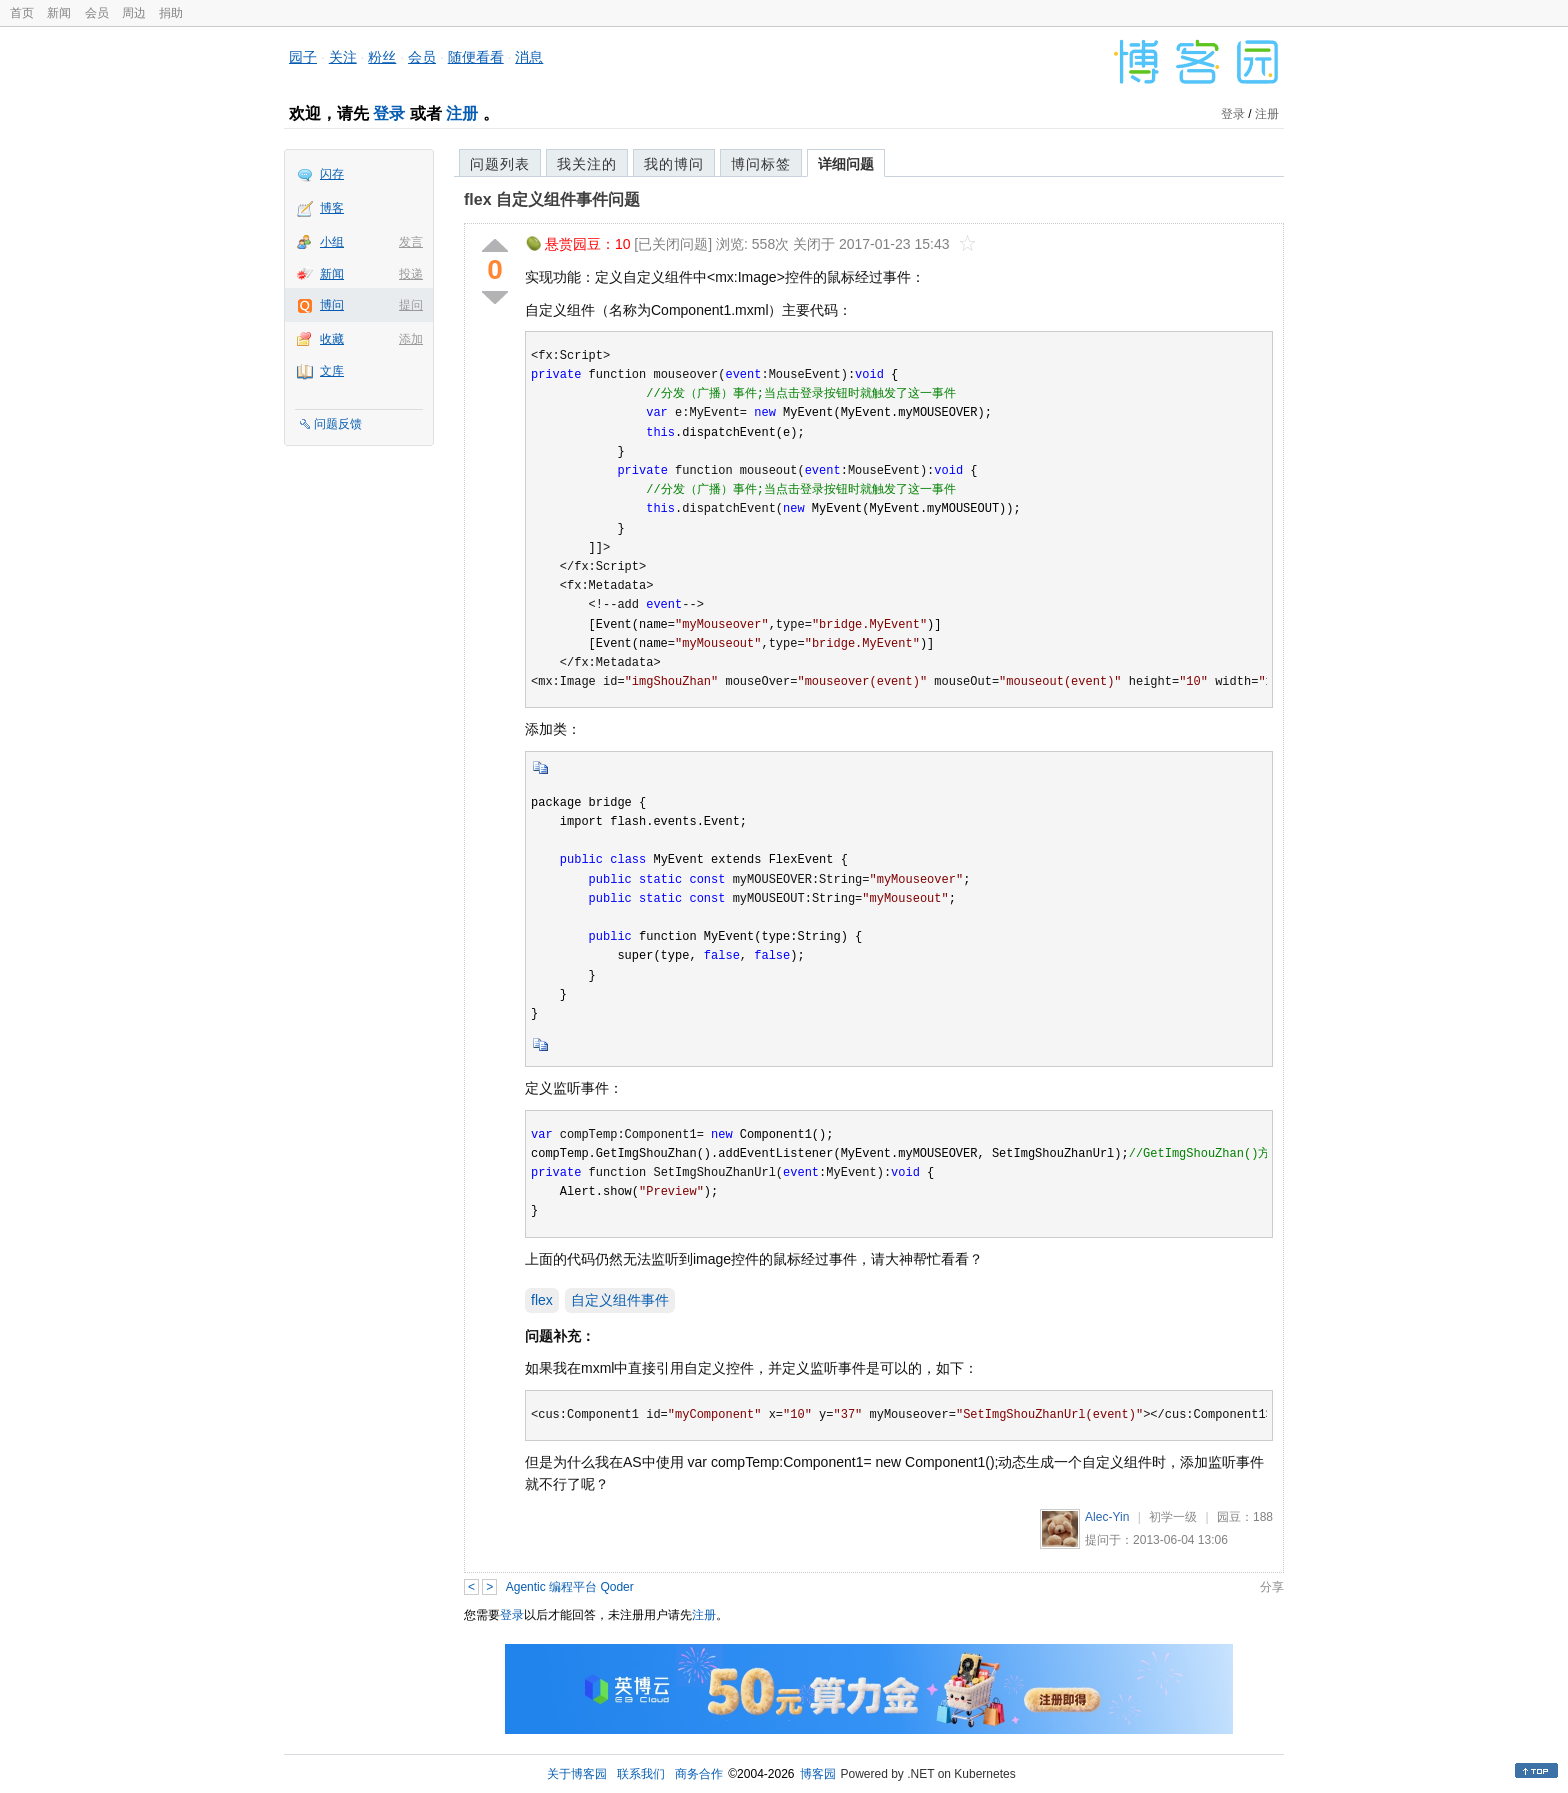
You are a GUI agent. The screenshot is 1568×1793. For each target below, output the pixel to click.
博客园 (818, 1774)
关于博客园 (577, 1774)
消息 (529, 57)
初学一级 (1173, 1517)
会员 (97, 13)
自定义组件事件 (620, 1300)
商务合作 (699, 1774)
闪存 (332, 174)
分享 (1272, 1587)
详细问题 (846, 164)
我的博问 (674, 164)
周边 (134, 13)
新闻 (59, 13)
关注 (343, 57)
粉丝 (382, 57)
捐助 (171, 13)
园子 (303, 57)
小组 (332, 242)
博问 (332, 305)
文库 (332, 371)
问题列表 (500, 164)
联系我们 (641, 1774)
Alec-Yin (1107, 1517)
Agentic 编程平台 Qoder (570, 1587)
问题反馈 (338, 424)
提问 (411, 305)
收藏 (332, 339)
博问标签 (761, 164)
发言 (411, 242)
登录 (389, 113)
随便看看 (476, 57)
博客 (332, 208)
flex (542, 1300)
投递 (411, 274)
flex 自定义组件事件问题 (552, 199)
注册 (462, 113)
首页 (22, 13)
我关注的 (587, 164)
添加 (411, 339)
